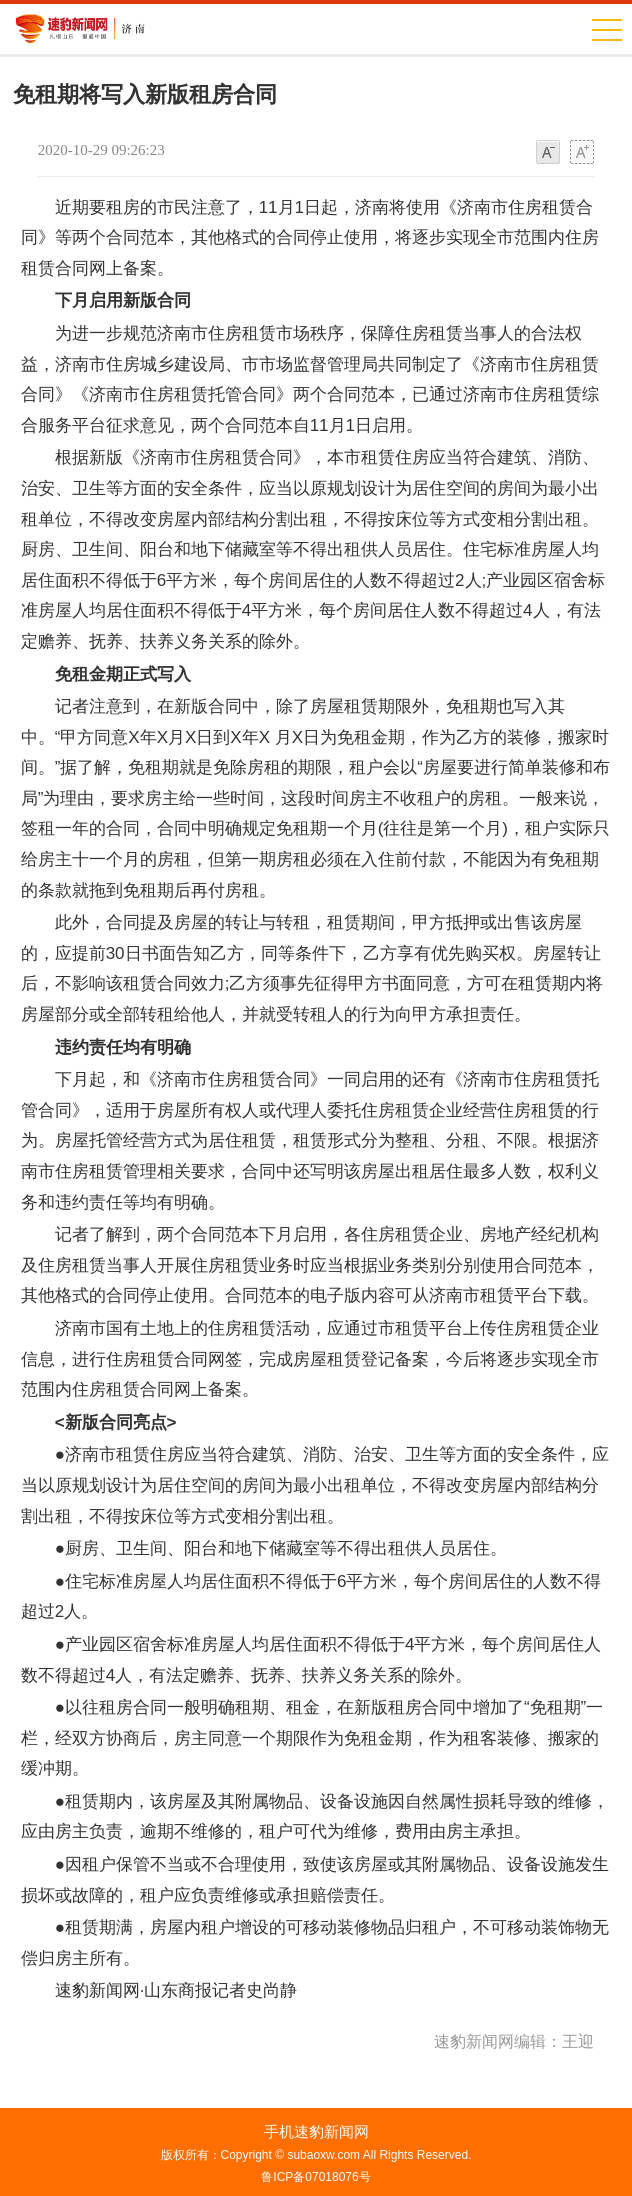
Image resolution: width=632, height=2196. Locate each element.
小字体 (548, 153)
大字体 (582, 153)
